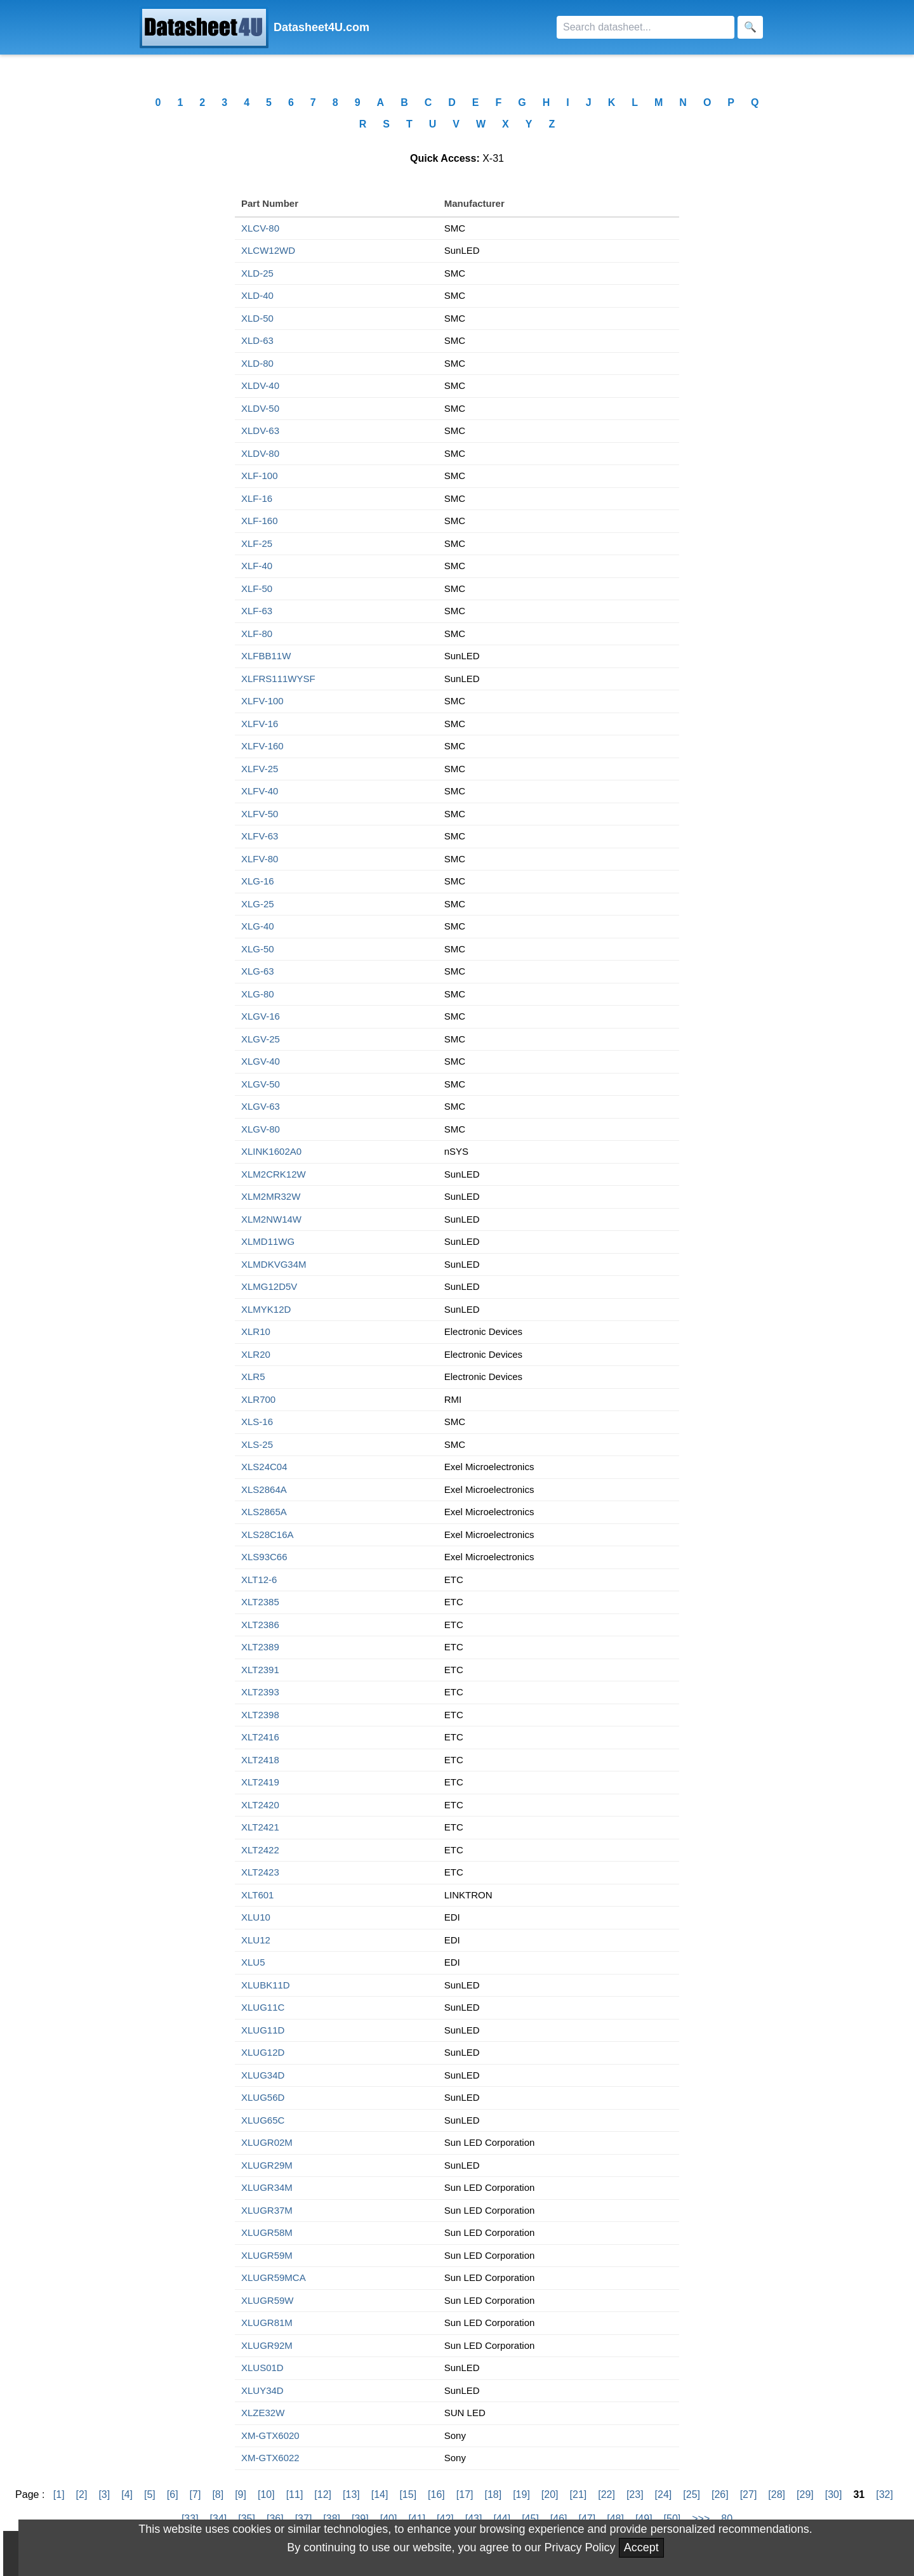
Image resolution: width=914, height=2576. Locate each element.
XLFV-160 (262, 745)
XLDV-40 (260, 385)
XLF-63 (256, 610)
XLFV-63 (259, 836)
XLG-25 (257, 903)
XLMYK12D (266, 1309)
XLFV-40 (259, 790)
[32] (884, 2494)
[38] (331, 2518)
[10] (266, 2494)
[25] (691, 2494)
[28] (776, 2494)
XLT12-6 (259, 1579)
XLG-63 (257, 971)
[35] (246, 2518)
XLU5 (253, 1962)
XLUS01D (262, 2367)
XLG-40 (257, 926)
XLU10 (255, 1917)
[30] (833, 2494)
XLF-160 (259, 520)
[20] (550, 2494)
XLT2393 (260, 1691)
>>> (701, 2518)
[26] (720, 2494)
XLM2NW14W (271, 1219)
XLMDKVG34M (274, 1264)
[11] (294, 2494)
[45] (530, 2518)
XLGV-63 (260, 1106)
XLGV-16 (260, 1016)
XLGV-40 (260, 1061)
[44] (501, 2518)
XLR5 (253, 1376)
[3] (104, 2494)
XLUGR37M (267, 2210)
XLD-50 (257, 318)
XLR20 (255, 1354)
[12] (322, 2494)
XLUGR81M (267, 2322)
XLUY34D (262, 2390)
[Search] (645, 27)
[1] (59, 2494)
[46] (558, 2518)
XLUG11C (262, 2007)
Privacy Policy (580, 2547)
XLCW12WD (268, 250)
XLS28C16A (267, 1534)
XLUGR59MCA (273, 2277)
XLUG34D (262, 2075)
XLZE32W (262, 2412)
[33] (190, 2518)
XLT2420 (260, 1804)
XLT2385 (260, 1601)
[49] (643, 2518)
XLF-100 (259, 475)
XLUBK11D (265, 1985)
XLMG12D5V (269, 1286)
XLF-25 (256, 543)
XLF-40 (256, 565)
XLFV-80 (259, 858)
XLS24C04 (264, 1466)
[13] (351, 2494)
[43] (473, 2518)
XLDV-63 (260, 430)
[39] (360, 2518)
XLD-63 (257, 340)
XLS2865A (264, 1511)
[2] (82, 2494)
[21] (578, 2494)
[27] (748, 2494)
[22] (606, 2494)
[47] (587, 2518)
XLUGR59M (267, 2255)
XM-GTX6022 (270, 2457)
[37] (303, 2518)
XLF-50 (256, 588)
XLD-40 (257, 295)
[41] (416, 2518)
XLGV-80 (260, 1129)
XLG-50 (257, 948)
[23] (635, 2494)
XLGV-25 (260, 1039)
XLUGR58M (267, 2232)
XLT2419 (260, 1782)
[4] (127, 2494)
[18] (492, 2494)
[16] (436, 2494)
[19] (521, 2494)
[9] (240, 2494)
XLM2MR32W (270, 1196)
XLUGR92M (267, 2345)
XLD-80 (257, 363)
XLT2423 (260, 1872)
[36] (275, 2518)
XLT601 (257, 1894)
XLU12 (255, 1940)
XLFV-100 (262, 700)
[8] (217, 2494)
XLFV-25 (259, 768)
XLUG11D (262, 2030)
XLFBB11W (266, 655)
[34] (218, 2518)
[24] (663, 2494)
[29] (805, 2494)
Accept (641, 2547)
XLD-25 (257, 273)
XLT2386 (260, 1624)
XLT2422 (260, 1849)
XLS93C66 (264, 1556)
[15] (407, 2494)
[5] (150, 2494)
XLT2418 (260, 1759)
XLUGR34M (267, 2187)
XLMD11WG (268, 1241)
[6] (172, 2494)
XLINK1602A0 (271, 1151)
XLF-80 (256, 633)
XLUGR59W (267, 2300)
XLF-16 (256, 498)
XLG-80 (257, 994)
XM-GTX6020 (270, 2435)
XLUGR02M (267, 2142)
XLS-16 (257, 1421)
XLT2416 (260, 1737)
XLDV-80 (260, 453)
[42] (445, 2518)
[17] (465, 2494)
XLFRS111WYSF (278, 678)
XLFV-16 (259, 723)
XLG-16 (257, 881)
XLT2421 (260, 1827)
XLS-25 (257, 1444)
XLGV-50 (260, 1084)
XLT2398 (260, 1714)
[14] (379, 2494)
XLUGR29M (267, 2165)
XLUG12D (262, 2052)
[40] (388, 2518)
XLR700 (258, 1399)
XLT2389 (260, 1646)
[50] (672, 2518)
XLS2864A (264, 1489)
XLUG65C (262, 2120)
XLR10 (255, 1331)
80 (726, 2518)
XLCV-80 (260, 228)
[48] (615, 2518)
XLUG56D (262, 2097)
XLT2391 (260, 1669)
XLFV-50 (259, 813)
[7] (195, 2494)
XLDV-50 (260, 408)
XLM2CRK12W (273, 1174)
